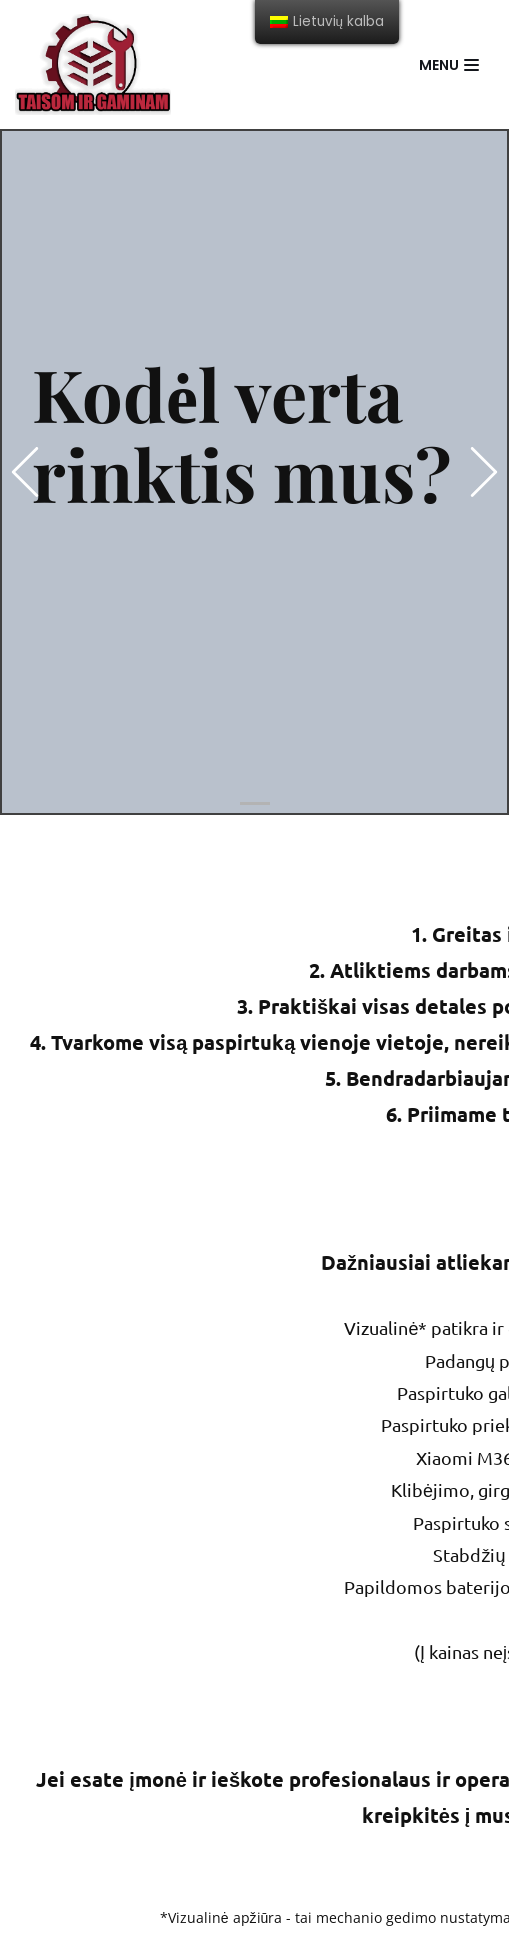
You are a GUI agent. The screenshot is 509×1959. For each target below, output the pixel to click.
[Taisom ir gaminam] (93, 64)
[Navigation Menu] (449, 65)
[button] (25, 472)
